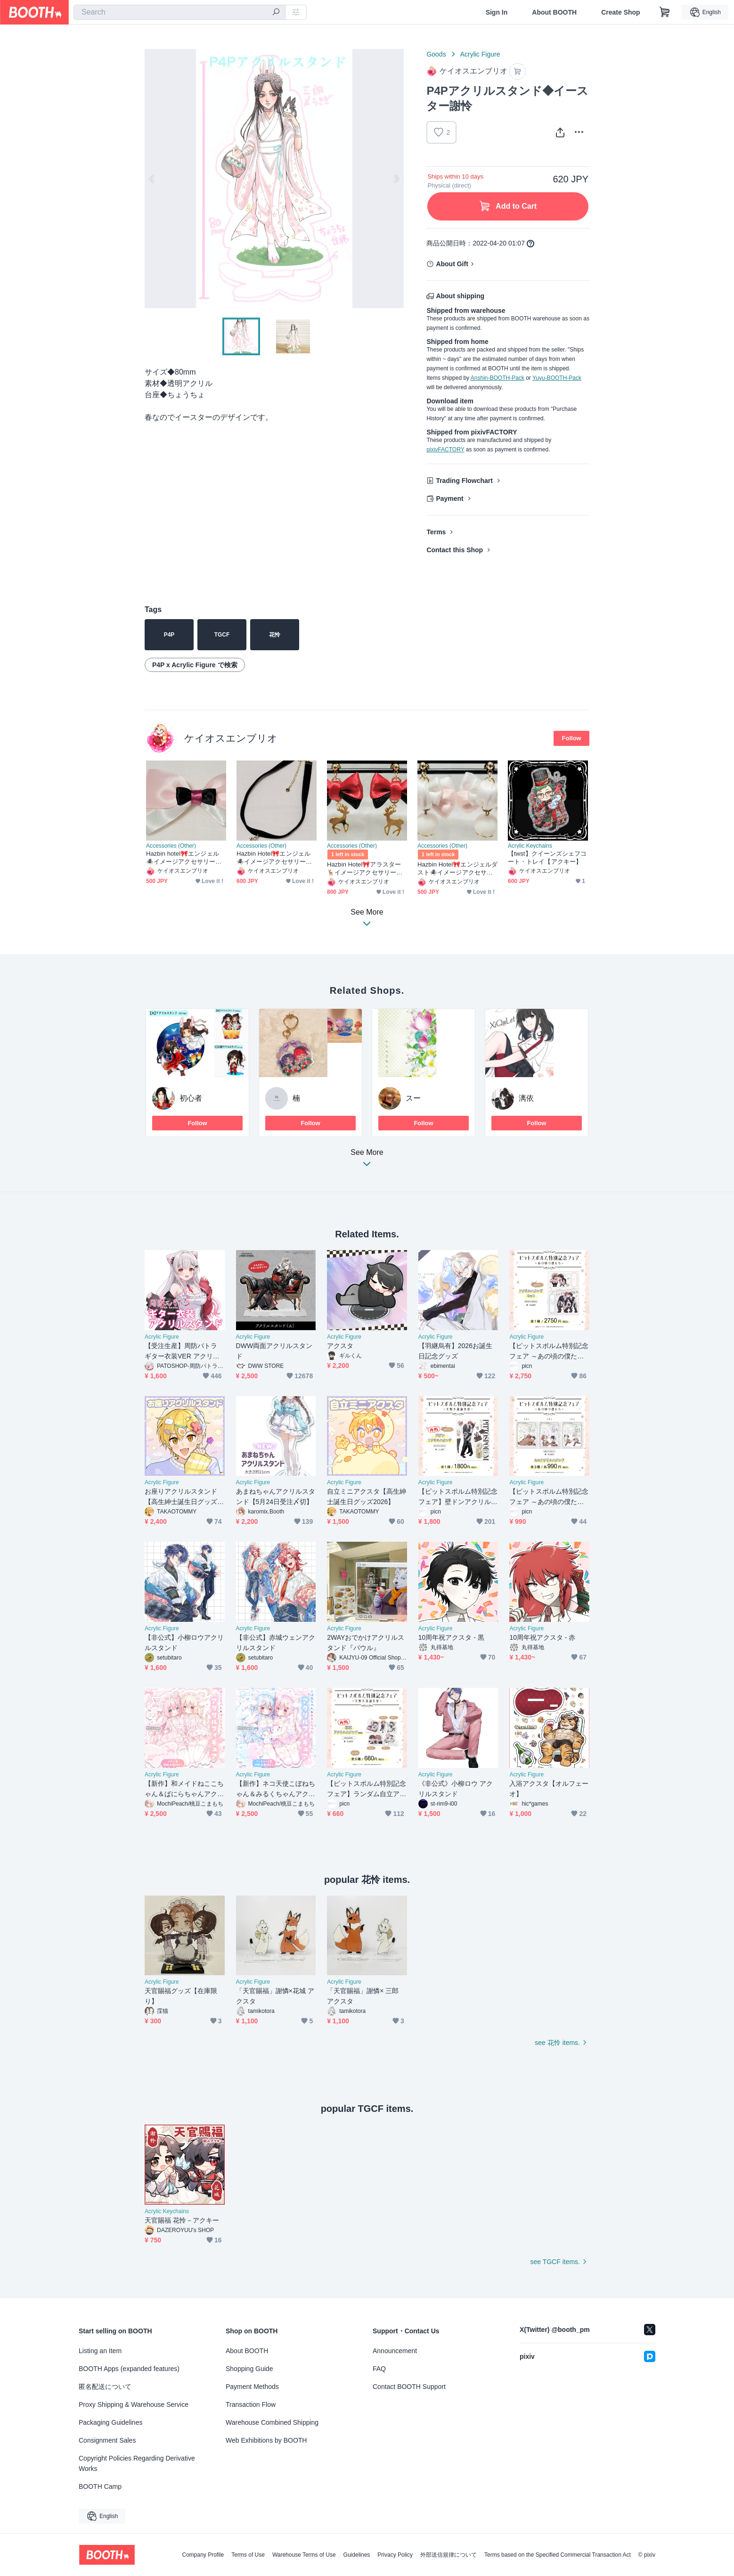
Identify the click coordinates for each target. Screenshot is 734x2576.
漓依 (526, 1098)
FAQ (379, 2368)
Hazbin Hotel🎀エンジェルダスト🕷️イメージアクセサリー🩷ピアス (457, 868)
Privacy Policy (395, 2555)
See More (367, 1161)
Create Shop (620, 12)
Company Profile (203, 2555)
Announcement (395, 2351)
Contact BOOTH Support (409, 2386)
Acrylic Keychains (530, 846)
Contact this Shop (454, 550)
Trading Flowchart (464, 480)
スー (413, 1098)
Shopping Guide (249, 2368)
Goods (436, 54)
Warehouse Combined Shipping (272, 2422)
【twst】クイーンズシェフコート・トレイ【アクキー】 (547, 857)
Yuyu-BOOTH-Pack (556, 378)
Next (396, 178)
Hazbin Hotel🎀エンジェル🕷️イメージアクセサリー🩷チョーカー (275, 858)
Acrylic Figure (480, 54)
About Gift (452, 264)
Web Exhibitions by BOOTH (266, 2440)
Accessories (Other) (171, 846)
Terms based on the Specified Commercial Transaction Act (557, 2555)
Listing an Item (100, 2351)
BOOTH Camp (100, 2486)
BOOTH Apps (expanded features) (129, 2368)
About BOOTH (554, 12)
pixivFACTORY (445, 449)
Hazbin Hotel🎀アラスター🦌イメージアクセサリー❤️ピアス (365, 868)
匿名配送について (105, 2386)
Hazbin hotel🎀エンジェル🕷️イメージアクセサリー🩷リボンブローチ (184, 858)
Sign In (497, 12)
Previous (152, 178)
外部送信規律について (448, 2555)
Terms (436, 532)
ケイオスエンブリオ (230, 738)
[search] (276, 12)
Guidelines (356, 2555)
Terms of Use (248, 2555)
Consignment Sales (107, 2440)
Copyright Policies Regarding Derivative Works (137, 2463)
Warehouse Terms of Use (304, 2555)
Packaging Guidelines (110, 2422)
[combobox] (179, 12)
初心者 (190, 1098)
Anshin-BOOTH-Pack (497, 378)
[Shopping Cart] (664, 12)
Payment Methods (252, 2386)
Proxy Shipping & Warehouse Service (133, 2404)
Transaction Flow (251, 2404)
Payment (449, 498)
